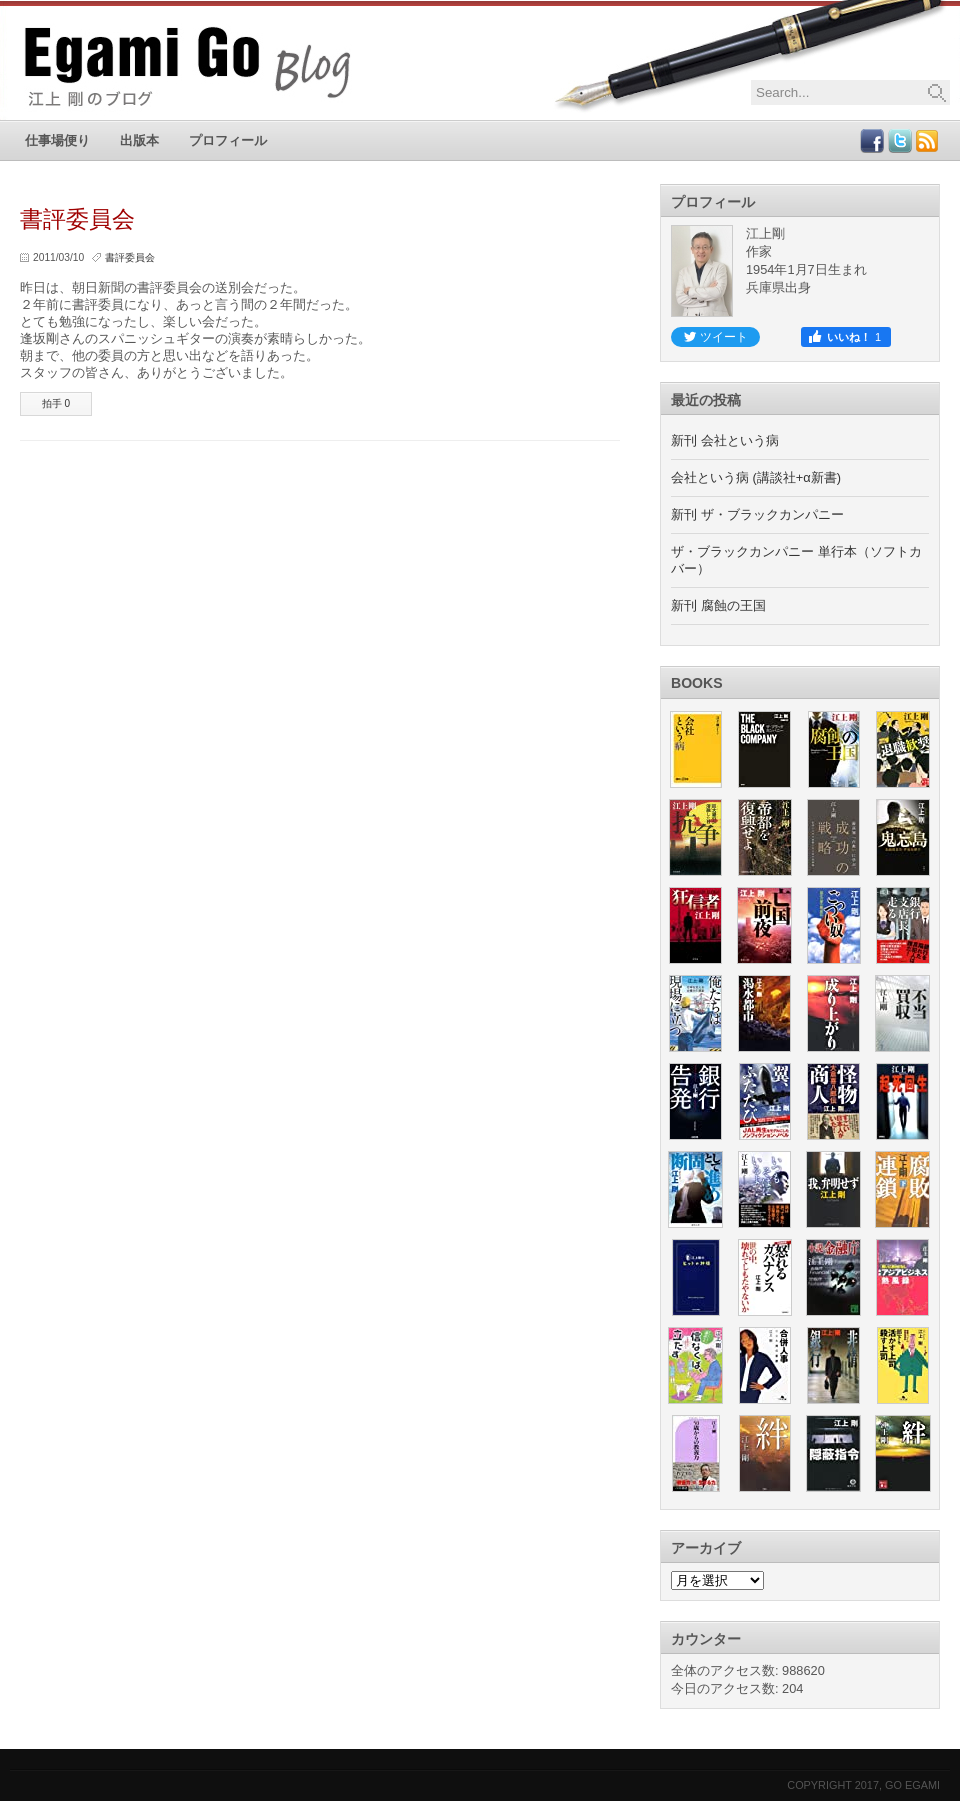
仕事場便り (57, 140)
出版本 (139, 140)
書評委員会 (130, 257)
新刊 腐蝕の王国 (718, 605)
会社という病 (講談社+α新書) (756, 477)
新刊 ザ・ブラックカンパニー (757, 514)
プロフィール (228, 140)
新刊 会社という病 (725, 440)
